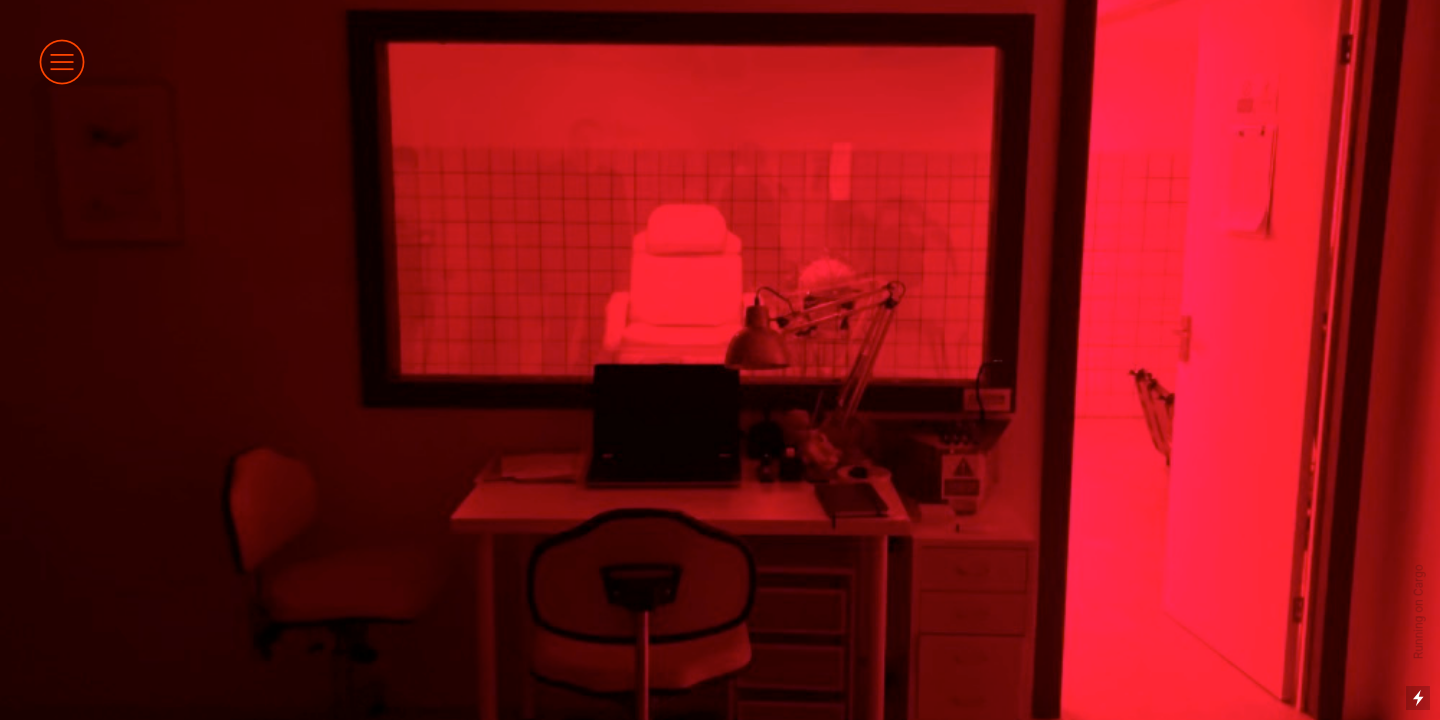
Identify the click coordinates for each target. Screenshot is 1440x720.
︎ (62, 62)
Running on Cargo (1419, 612)
